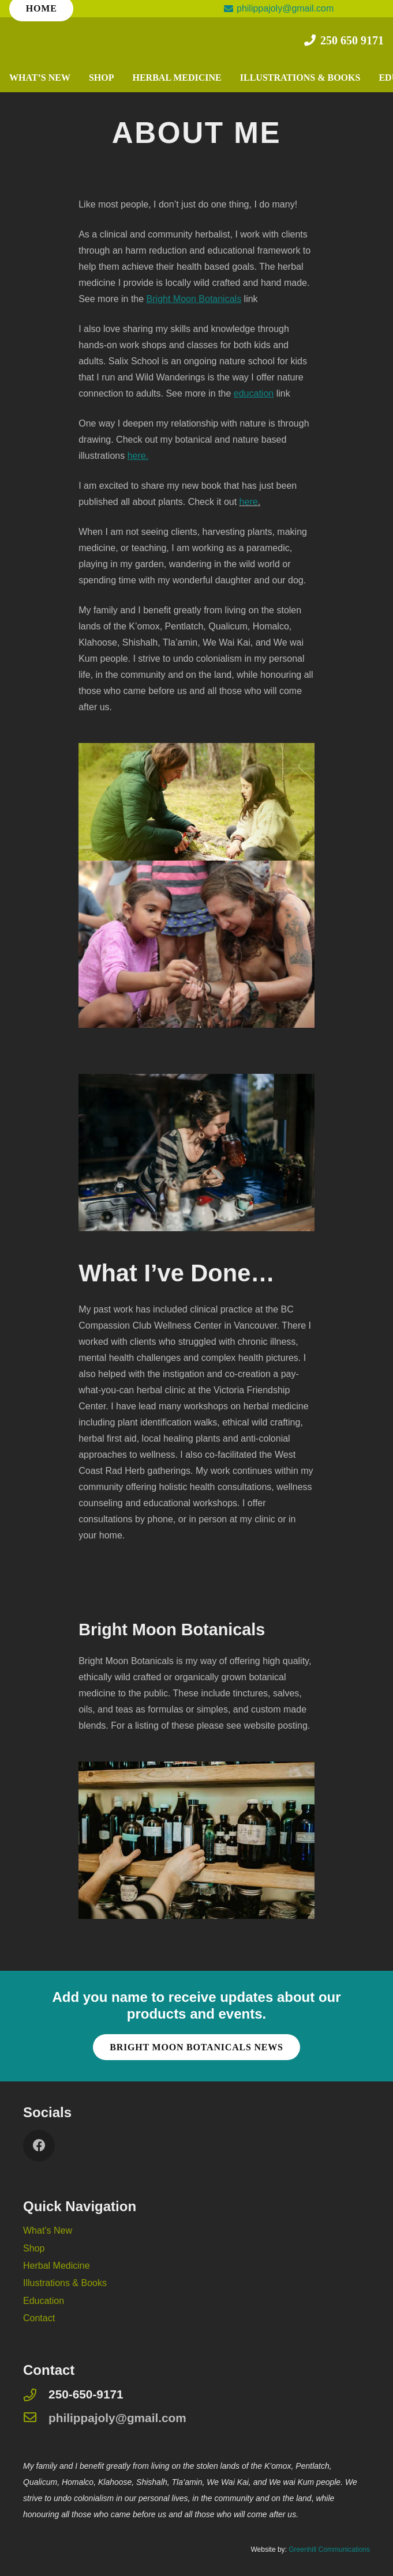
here (248, 502)
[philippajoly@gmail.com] (35, 2418)
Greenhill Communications (329, 2549)
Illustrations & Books (65, 2283)
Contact (39, 2318)
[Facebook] (39, 2146)
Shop (33, 2248)
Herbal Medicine (56, 2265)
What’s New (47, 2230)
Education (43, 2301)
